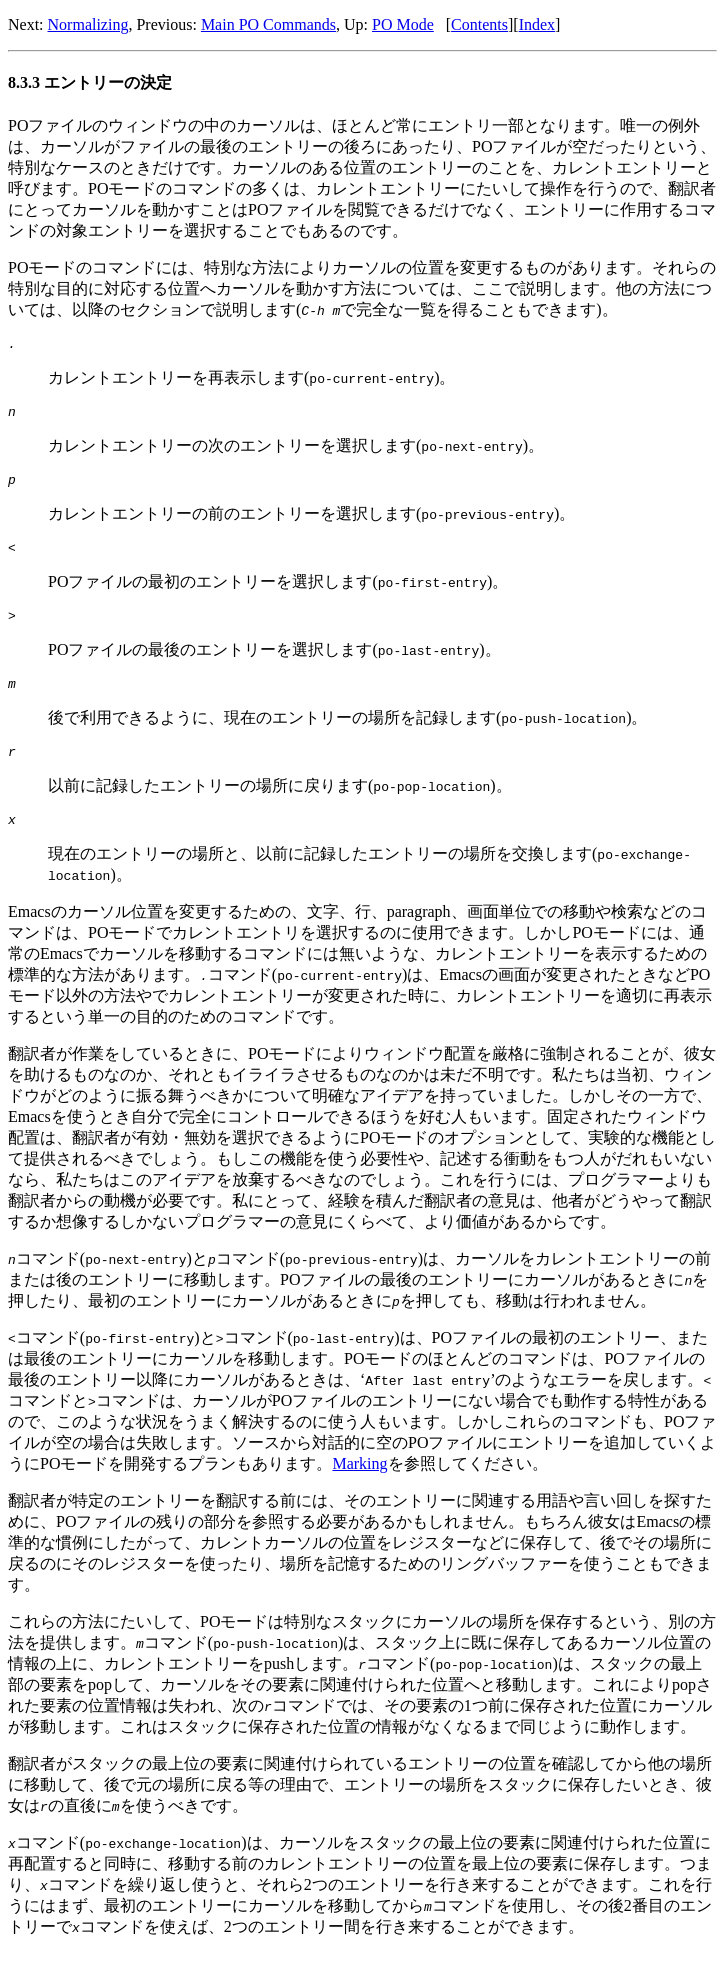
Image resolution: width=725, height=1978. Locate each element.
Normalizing (88, 24)
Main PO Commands (268, 24)
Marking (359, 1487)
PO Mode (403, 24)
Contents (479, 24)
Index (537, 24)
